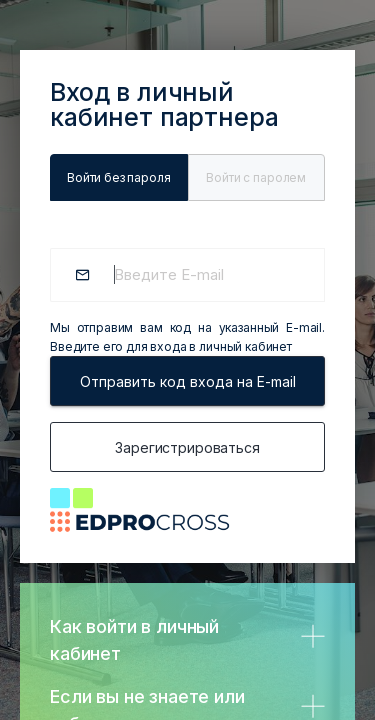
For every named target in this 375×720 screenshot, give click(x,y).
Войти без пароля (118, 177)
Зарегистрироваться (187, 447)
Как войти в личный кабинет (134, 640)
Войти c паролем (256, 177)
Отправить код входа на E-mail (188, 381)
